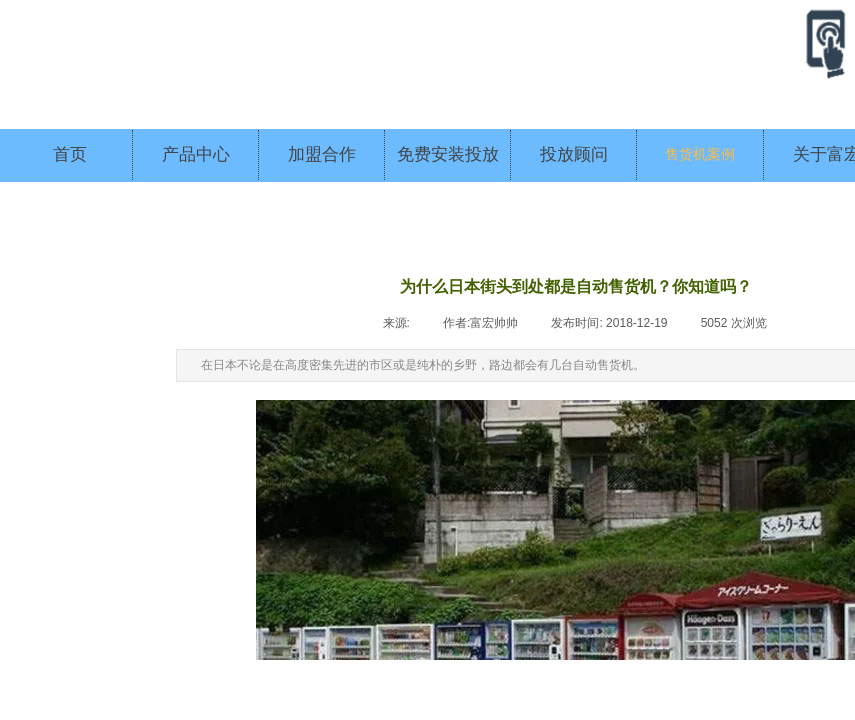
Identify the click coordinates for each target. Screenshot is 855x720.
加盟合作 (322, 154)
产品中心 (196, 154)
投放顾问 (574, 154)
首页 (70, 154)
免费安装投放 (448, 154)
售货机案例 (700, 154)
